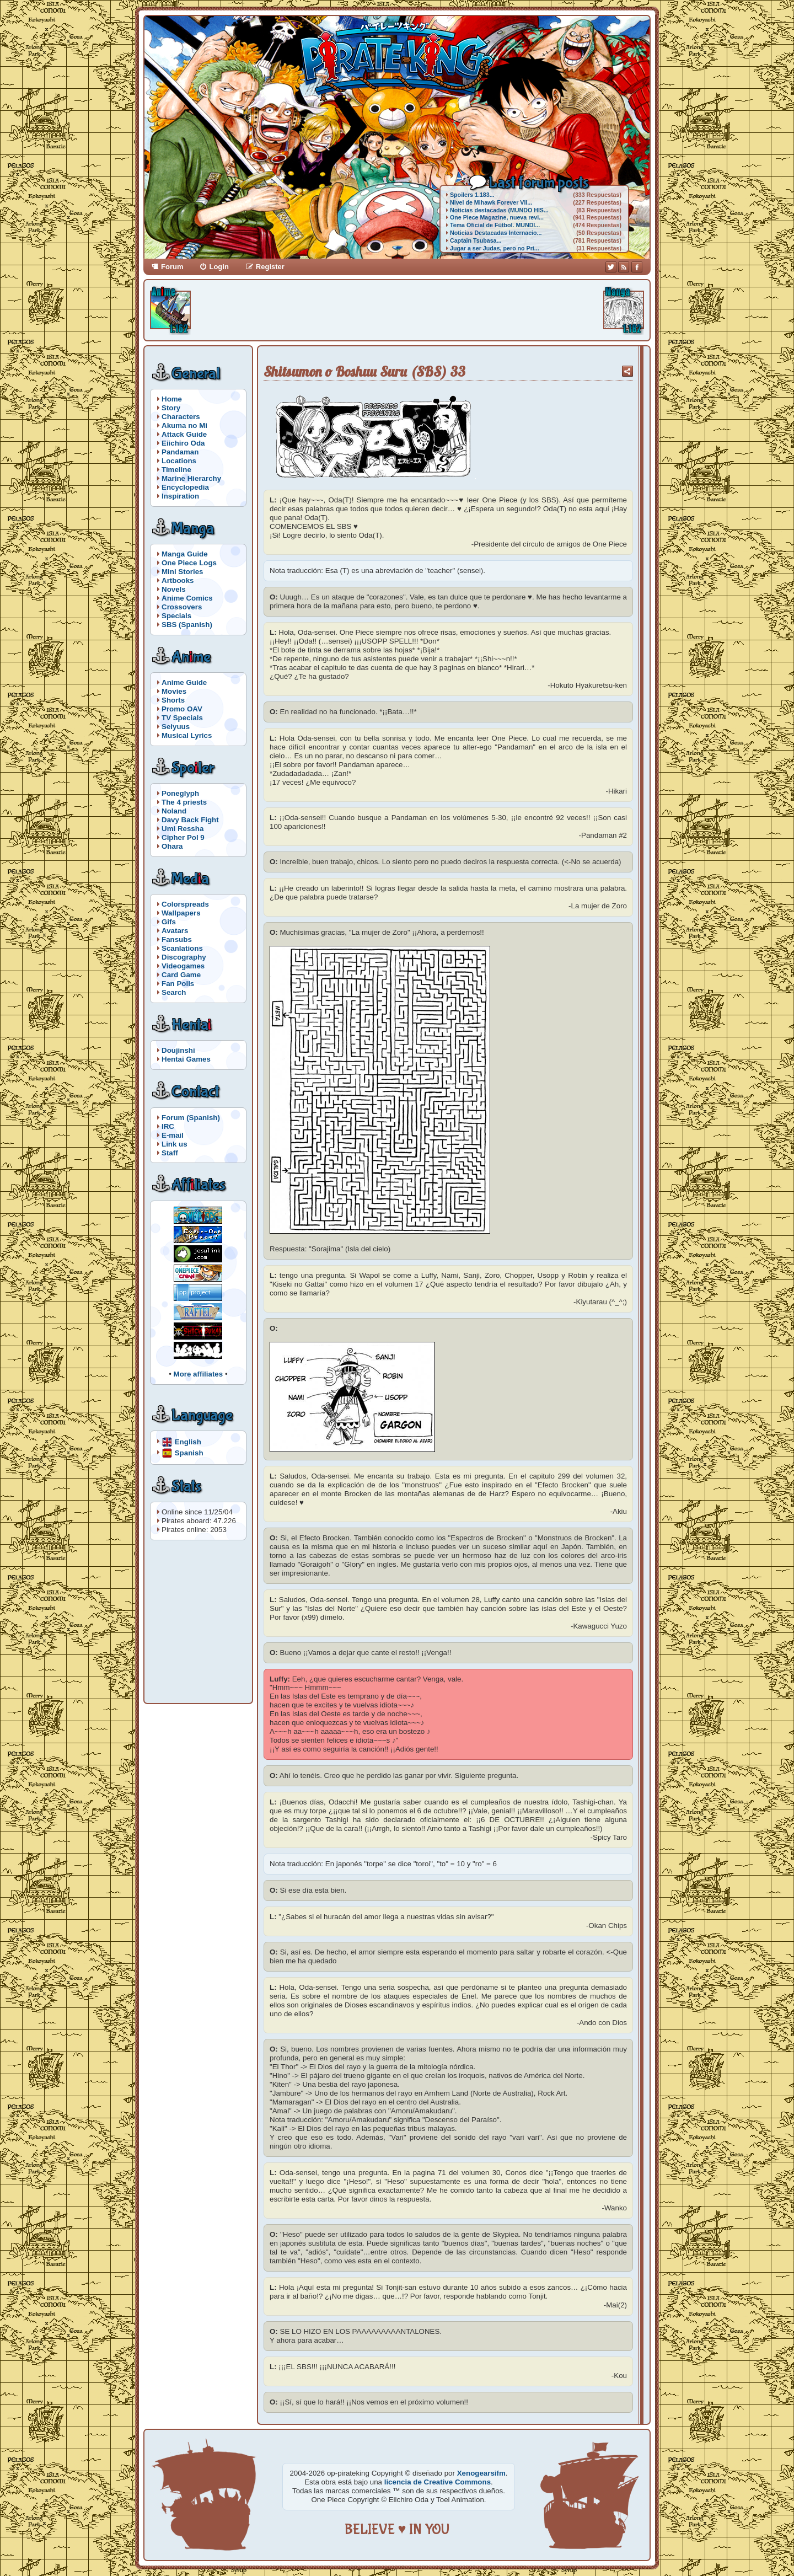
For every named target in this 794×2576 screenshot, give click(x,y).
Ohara (172, 846)
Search (174, 992)
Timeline (176, 469)
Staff (170, 1153)
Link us (174, 1144)
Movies (174, 691)
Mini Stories (182, 571)
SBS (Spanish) (187, 624)
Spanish (189, 1452)
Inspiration (180, 496)
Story (171, 408)
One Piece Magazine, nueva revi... (497, 217)
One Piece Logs (189, 563)
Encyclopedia (185, 487)
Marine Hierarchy (191, 478)
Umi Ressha (182, 828)
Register (270, 267)
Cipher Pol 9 (183, 837)
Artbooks (178, 580)
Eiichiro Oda (183, 443)
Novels (174, 589)
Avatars (175, 930)
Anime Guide (184, 682)
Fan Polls (178, 983)
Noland (174, 811)
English (188, 1441)
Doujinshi (178, 1050)
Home (172, 399)
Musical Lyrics (187, 735)
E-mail (173, 1135)
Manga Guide (185, 554)
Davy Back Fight (190, 820)
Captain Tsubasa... (475, 240)
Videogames (183, 966)
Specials (176, 616)
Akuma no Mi (184, 425)
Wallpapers (181, 913)
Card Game (181, 975)
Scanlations (182, 948)
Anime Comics (187, 598)
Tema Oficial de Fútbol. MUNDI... (495, 225)
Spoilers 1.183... (472, 194)
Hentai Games (186, 1059)
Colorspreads (185, 904)
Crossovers (182, 607)
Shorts (173, 700)
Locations (179, 461)
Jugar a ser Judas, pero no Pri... (494, 248)
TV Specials (182, 718)
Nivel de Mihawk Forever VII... (491, 202)
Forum (172, 267)
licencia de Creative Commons (437, 2482)
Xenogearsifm (481, 2473)
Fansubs (177, 939)
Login (218, 267)
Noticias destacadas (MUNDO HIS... (499, 210)
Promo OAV (182, 709)
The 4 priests (184, 802)
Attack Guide (184, 434)
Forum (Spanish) (191, 1117)
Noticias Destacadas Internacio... (495, 232)
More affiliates (198, 1374)
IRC (168, 1126)
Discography (184, 957)
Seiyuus (176, 726)
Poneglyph (180, 793)
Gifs (169, 922)
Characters (181, 417)
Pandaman (180, 452)
